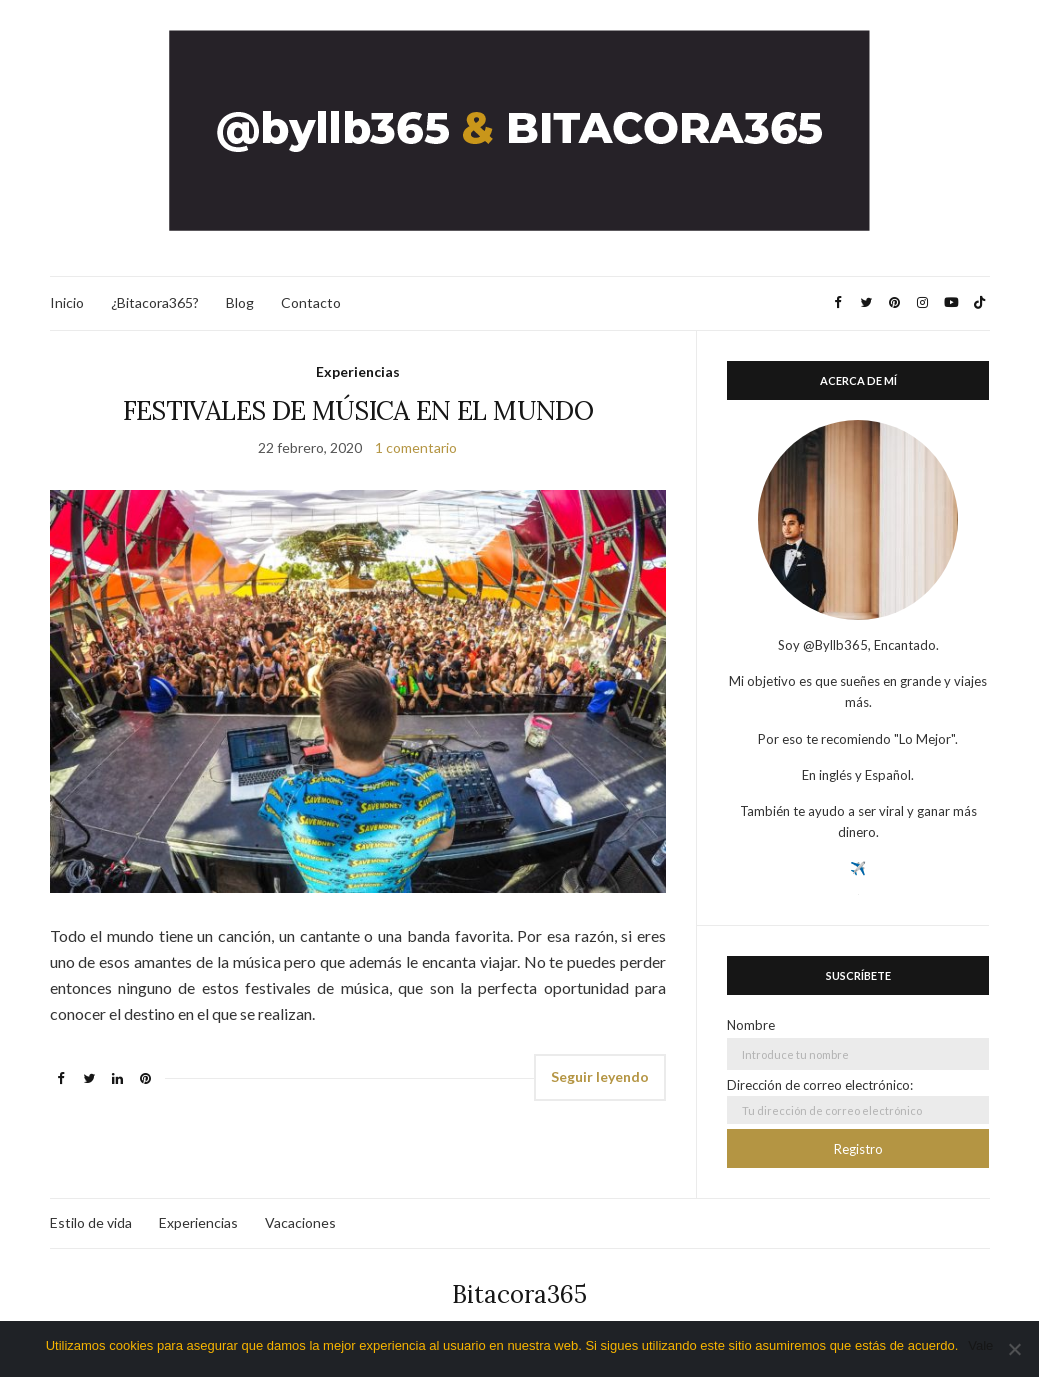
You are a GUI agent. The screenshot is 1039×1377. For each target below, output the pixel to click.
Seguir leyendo (600, 1076)
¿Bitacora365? (155, 302)
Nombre (751, 1025)
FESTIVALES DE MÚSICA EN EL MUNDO (358, 410)
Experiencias (358, 371)
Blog (240, 302)
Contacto (311, 302)
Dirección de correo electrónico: (858, 1100)
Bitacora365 (519, 1294)
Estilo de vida (91, 1222)
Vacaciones (300, 1222)
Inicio (67, 302)
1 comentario (416, 447)
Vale (980, 1345)
